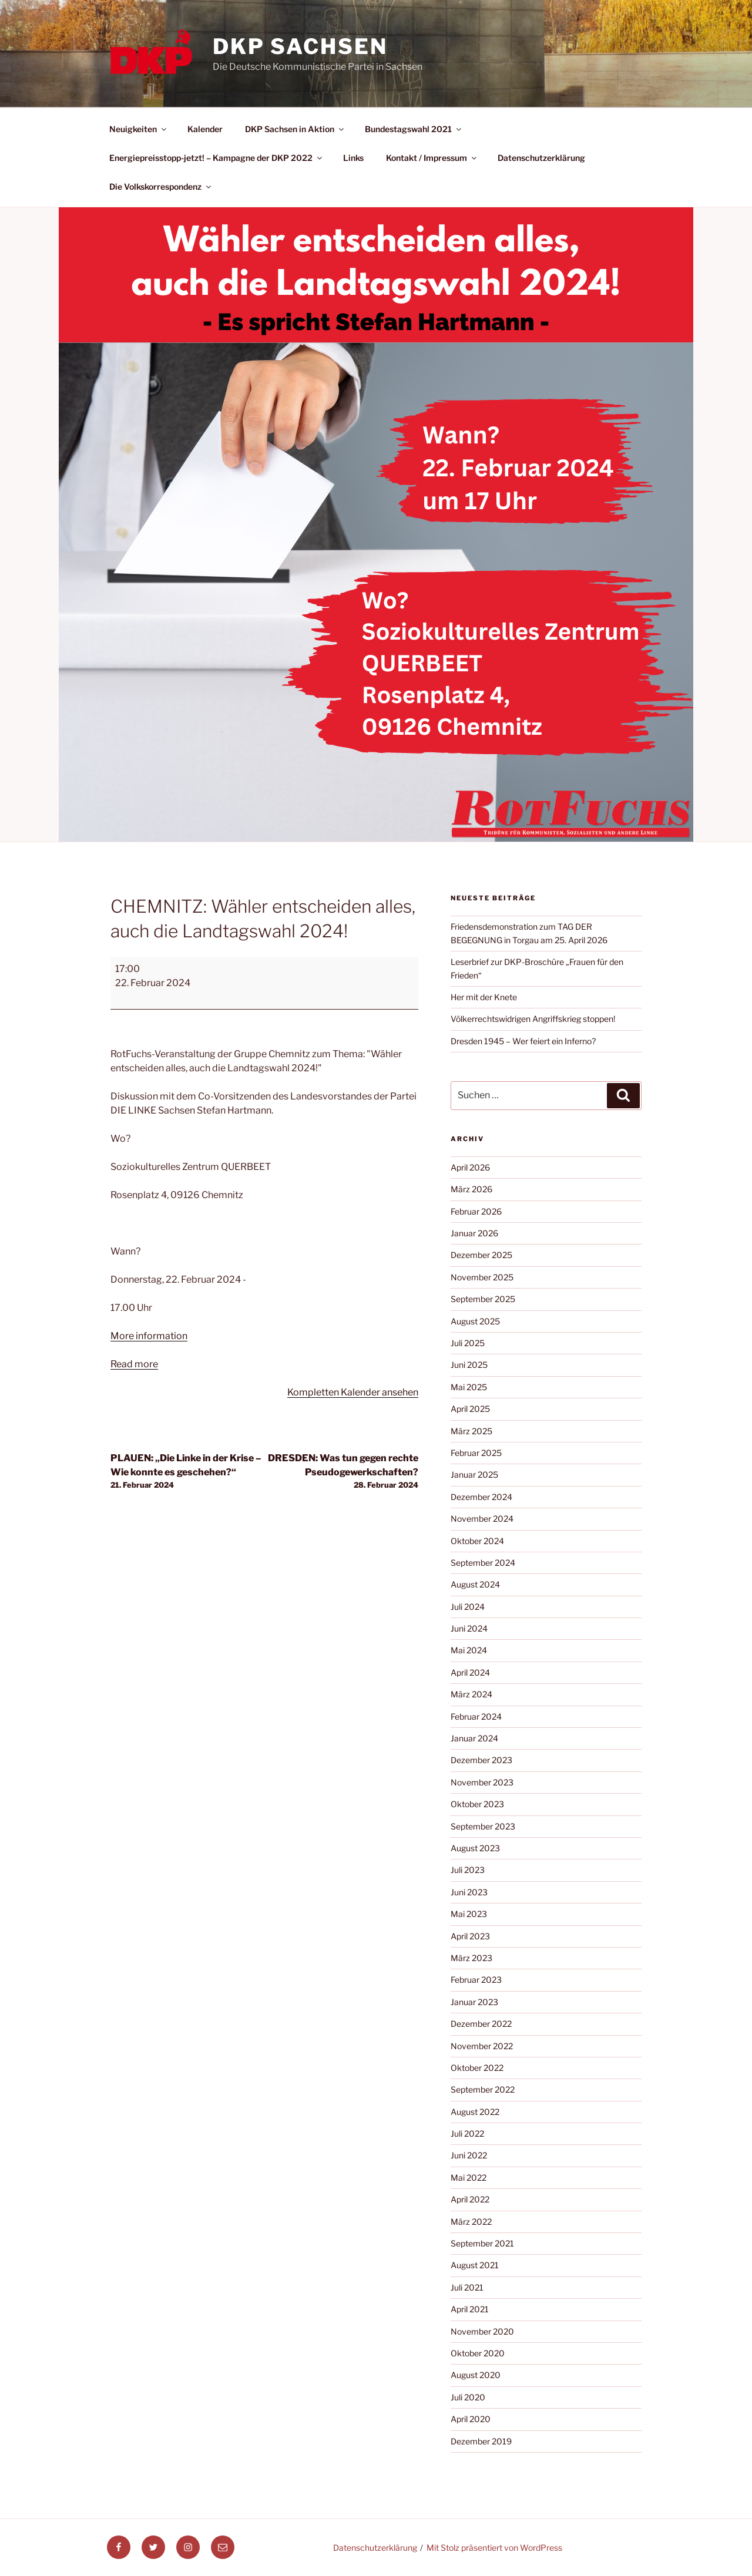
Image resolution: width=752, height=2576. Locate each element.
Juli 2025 (468, 1343)
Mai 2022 (468, 2177)
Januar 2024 (474, 1738)
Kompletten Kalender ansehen (352, 1392)
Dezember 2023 (481, 1760)
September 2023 (483, 1826)
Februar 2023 (476, 1980)
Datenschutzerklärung (541, 158)
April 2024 (470, 1672)
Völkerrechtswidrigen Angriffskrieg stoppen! (533, 1019)
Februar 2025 (476, 1453)
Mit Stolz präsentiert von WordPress (494, 2548)
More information (148, 1335)
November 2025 (482, 1277)
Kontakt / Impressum (432, 158)
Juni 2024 (469, 1628)
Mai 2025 (469, 1387)
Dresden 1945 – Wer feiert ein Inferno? (523, 1041)
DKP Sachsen (300, 46)
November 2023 (482, 1782)
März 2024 (471, 1694)
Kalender (205, 129)
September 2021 (482, 2243)
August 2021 (475, 2265)
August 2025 (475, 1321)
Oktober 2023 (477, 1804)
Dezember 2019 (481, 2441)
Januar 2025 (474, 1474)
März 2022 (471, 2222)
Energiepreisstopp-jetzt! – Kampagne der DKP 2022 (216, 158)
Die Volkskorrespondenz (161, 186)
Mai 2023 (469, 1914)
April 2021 (470, 2309)
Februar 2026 (476, 1211)
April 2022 (470, 2199)
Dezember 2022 (481, 2024)
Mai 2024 (469, 1650)
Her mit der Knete (484, 997)
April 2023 (470, 1936)
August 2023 (475, 1848)
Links (353, 158)
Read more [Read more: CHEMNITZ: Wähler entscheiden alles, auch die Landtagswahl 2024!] (134, 1364)
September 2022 (483, 2089)
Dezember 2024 (481, 1497)
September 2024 (483, 1563)
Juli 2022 (467, 2133)
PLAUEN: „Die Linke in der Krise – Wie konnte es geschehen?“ (187, 1471)
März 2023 (471, 1958)
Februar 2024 (476, 1716)
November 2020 (482, 2331)
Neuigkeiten (138, 129)
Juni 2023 (469, 1892)
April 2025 (470, 1409)
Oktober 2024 (477, 1541)
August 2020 (476, 2375)
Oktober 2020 (478, 2353)
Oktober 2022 (477, 2068)
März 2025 (471, 1431)
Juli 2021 (467, 2287)
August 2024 (475, 1584)
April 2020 (471, 2419)
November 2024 (482, 1519)
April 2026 (470, 1167)
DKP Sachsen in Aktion (295, 129)
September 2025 (483, 1299)
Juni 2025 (469, 1365)
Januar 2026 (474, 1233)
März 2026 (471, 1189)
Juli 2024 (468, 1607)
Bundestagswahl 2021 (414, 129)
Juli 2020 (468, 2397)
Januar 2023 (474, 2002)
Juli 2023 (468, 1870)
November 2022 (482, 2046)
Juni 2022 (469, 2155)
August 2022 (475, 2112)
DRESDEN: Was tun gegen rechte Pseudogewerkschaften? (341, 1471)
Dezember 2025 (481, 1255)
